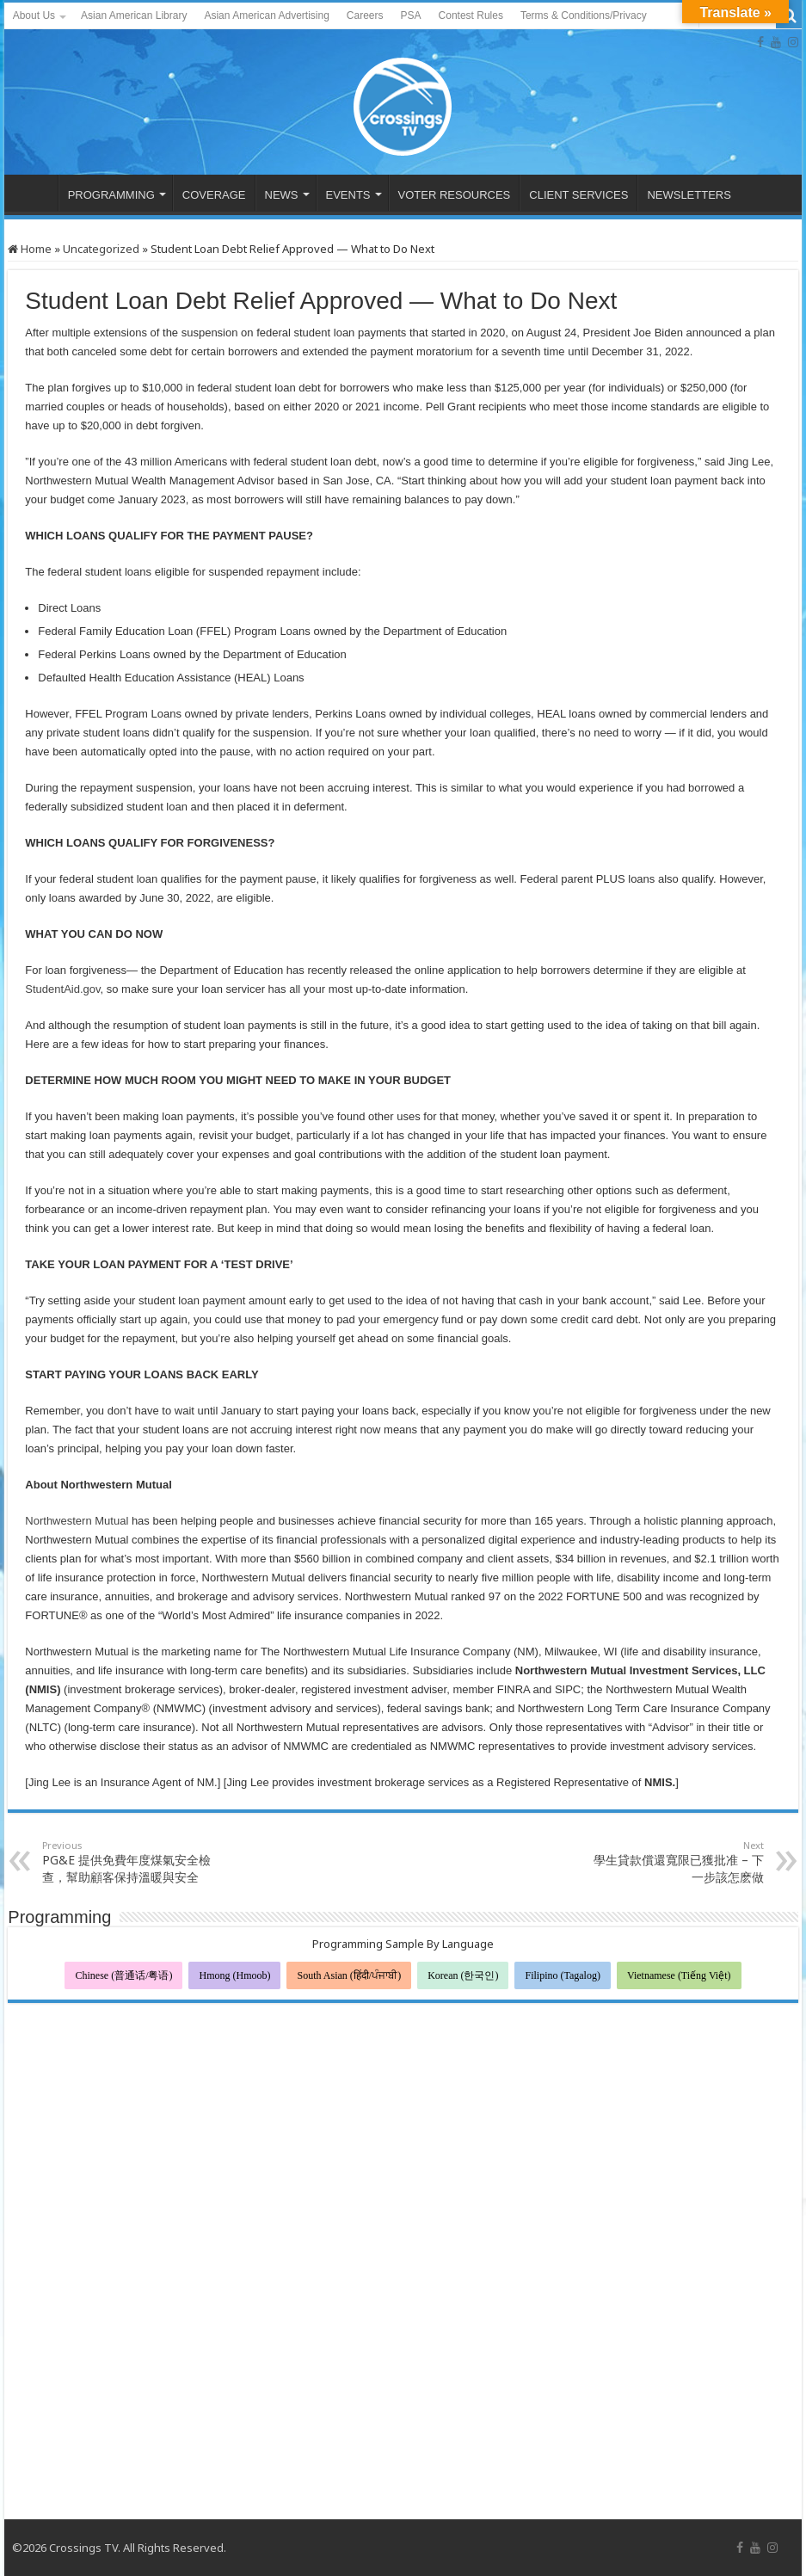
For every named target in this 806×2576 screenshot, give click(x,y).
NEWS (281, 194)
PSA (411, 15)
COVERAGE (214, 194)
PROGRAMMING (111, 194)
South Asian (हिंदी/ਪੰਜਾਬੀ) (349, 1975)
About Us (34, 15)
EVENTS (348, 194)
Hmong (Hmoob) (234, 1975)
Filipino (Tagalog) (562, 1975)
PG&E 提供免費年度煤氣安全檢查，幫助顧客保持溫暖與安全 (130, 1862)
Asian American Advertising (266, 15)
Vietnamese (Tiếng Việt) (679, 1975)
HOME (35, 193)
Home (30, 248)
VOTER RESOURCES (454, 194)
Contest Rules (471, 15)
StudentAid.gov (62, 989)
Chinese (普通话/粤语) (123, 1975)
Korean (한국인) (463, 1975)
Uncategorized (101, 248)
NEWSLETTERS (689, 194)
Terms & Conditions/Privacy (583, 15)
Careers (365, 15)
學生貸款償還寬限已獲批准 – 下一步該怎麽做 (676, 1862)
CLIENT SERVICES (578, 194)
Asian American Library (134, 15)
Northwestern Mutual (76, 1520)
